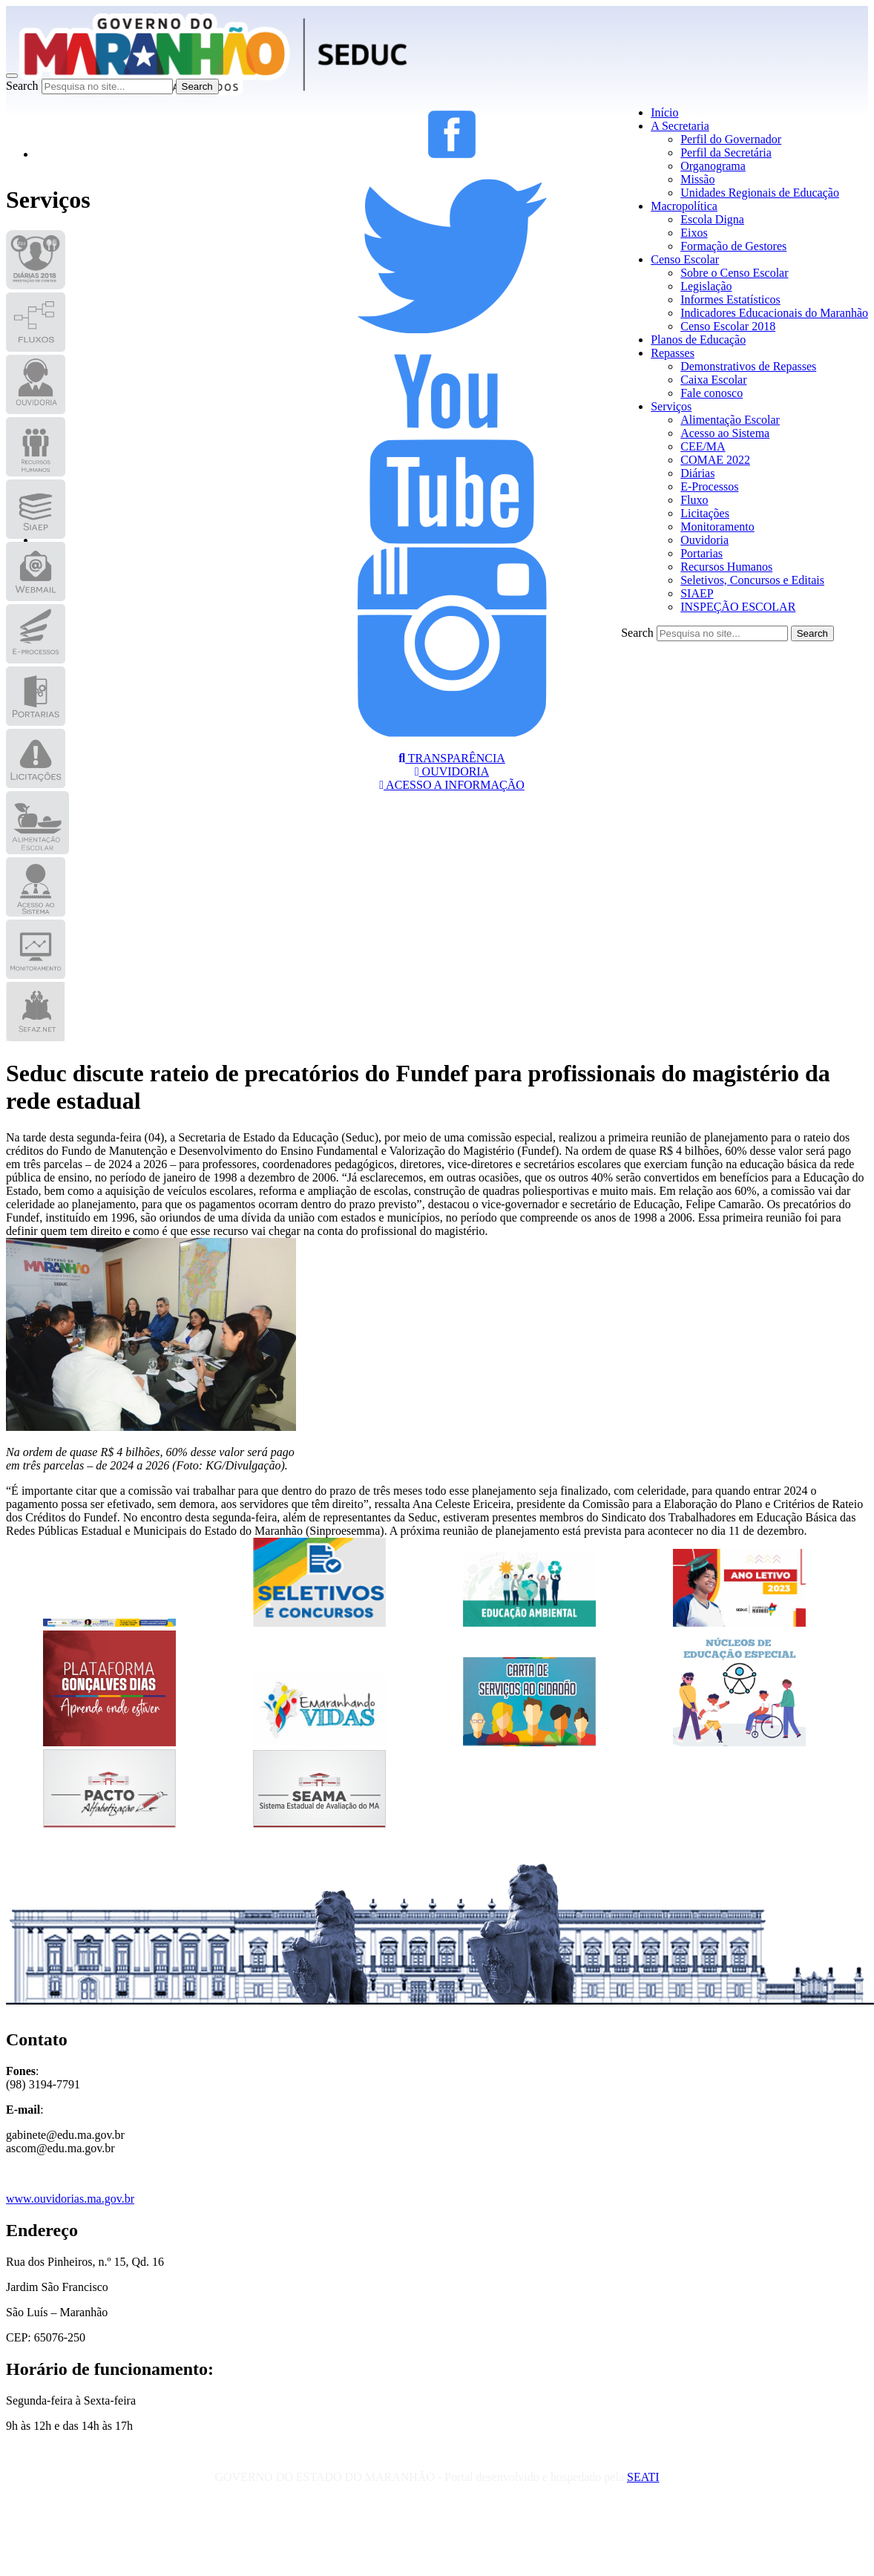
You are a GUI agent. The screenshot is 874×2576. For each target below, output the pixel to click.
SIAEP (696, 593)
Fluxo (694, 500)
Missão (697, 179)
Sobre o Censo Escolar (734, 272)
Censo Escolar (685, 259)
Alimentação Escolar (730, 419)
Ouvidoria (704, 540)
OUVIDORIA (452, 771)
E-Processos (709, 486)
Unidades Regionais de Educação (759, 192)
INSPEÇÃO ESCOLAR (737, 606)
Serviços (671, 406)
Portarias (701, 553)
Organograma (713, 166)
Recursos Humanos (726, 566)
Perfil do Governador (730, 139)
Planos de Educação (698, 339)
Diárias (697, 473)
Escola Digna (712, 219)
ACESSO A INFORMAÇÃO (452, 785)
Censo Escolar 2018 (727, 326)
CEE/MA (702, 446)
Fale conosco (711, 393)
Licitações (704, 513)
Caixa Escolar (713, 379)
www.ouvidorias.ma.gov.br (70, 2198)
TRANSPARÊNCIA (451, 758)
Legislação (706, 286)
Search (22, 85)
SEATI (643, 2477)
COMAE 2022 (715, 459)
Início (664, 112)
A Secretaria (680, 125)
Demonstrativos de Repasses (748, 366)
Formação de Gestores (733, 246)
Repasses (672, 353)
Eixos (693, 232)
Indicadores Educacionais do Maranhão (774, 313)
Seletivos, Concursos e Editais (752, 580)
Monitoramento (717, 526)
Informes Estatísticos (730, 299)
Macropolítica (684, 206)
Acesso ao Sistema (724, 433)
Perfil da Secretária (726, 152)
